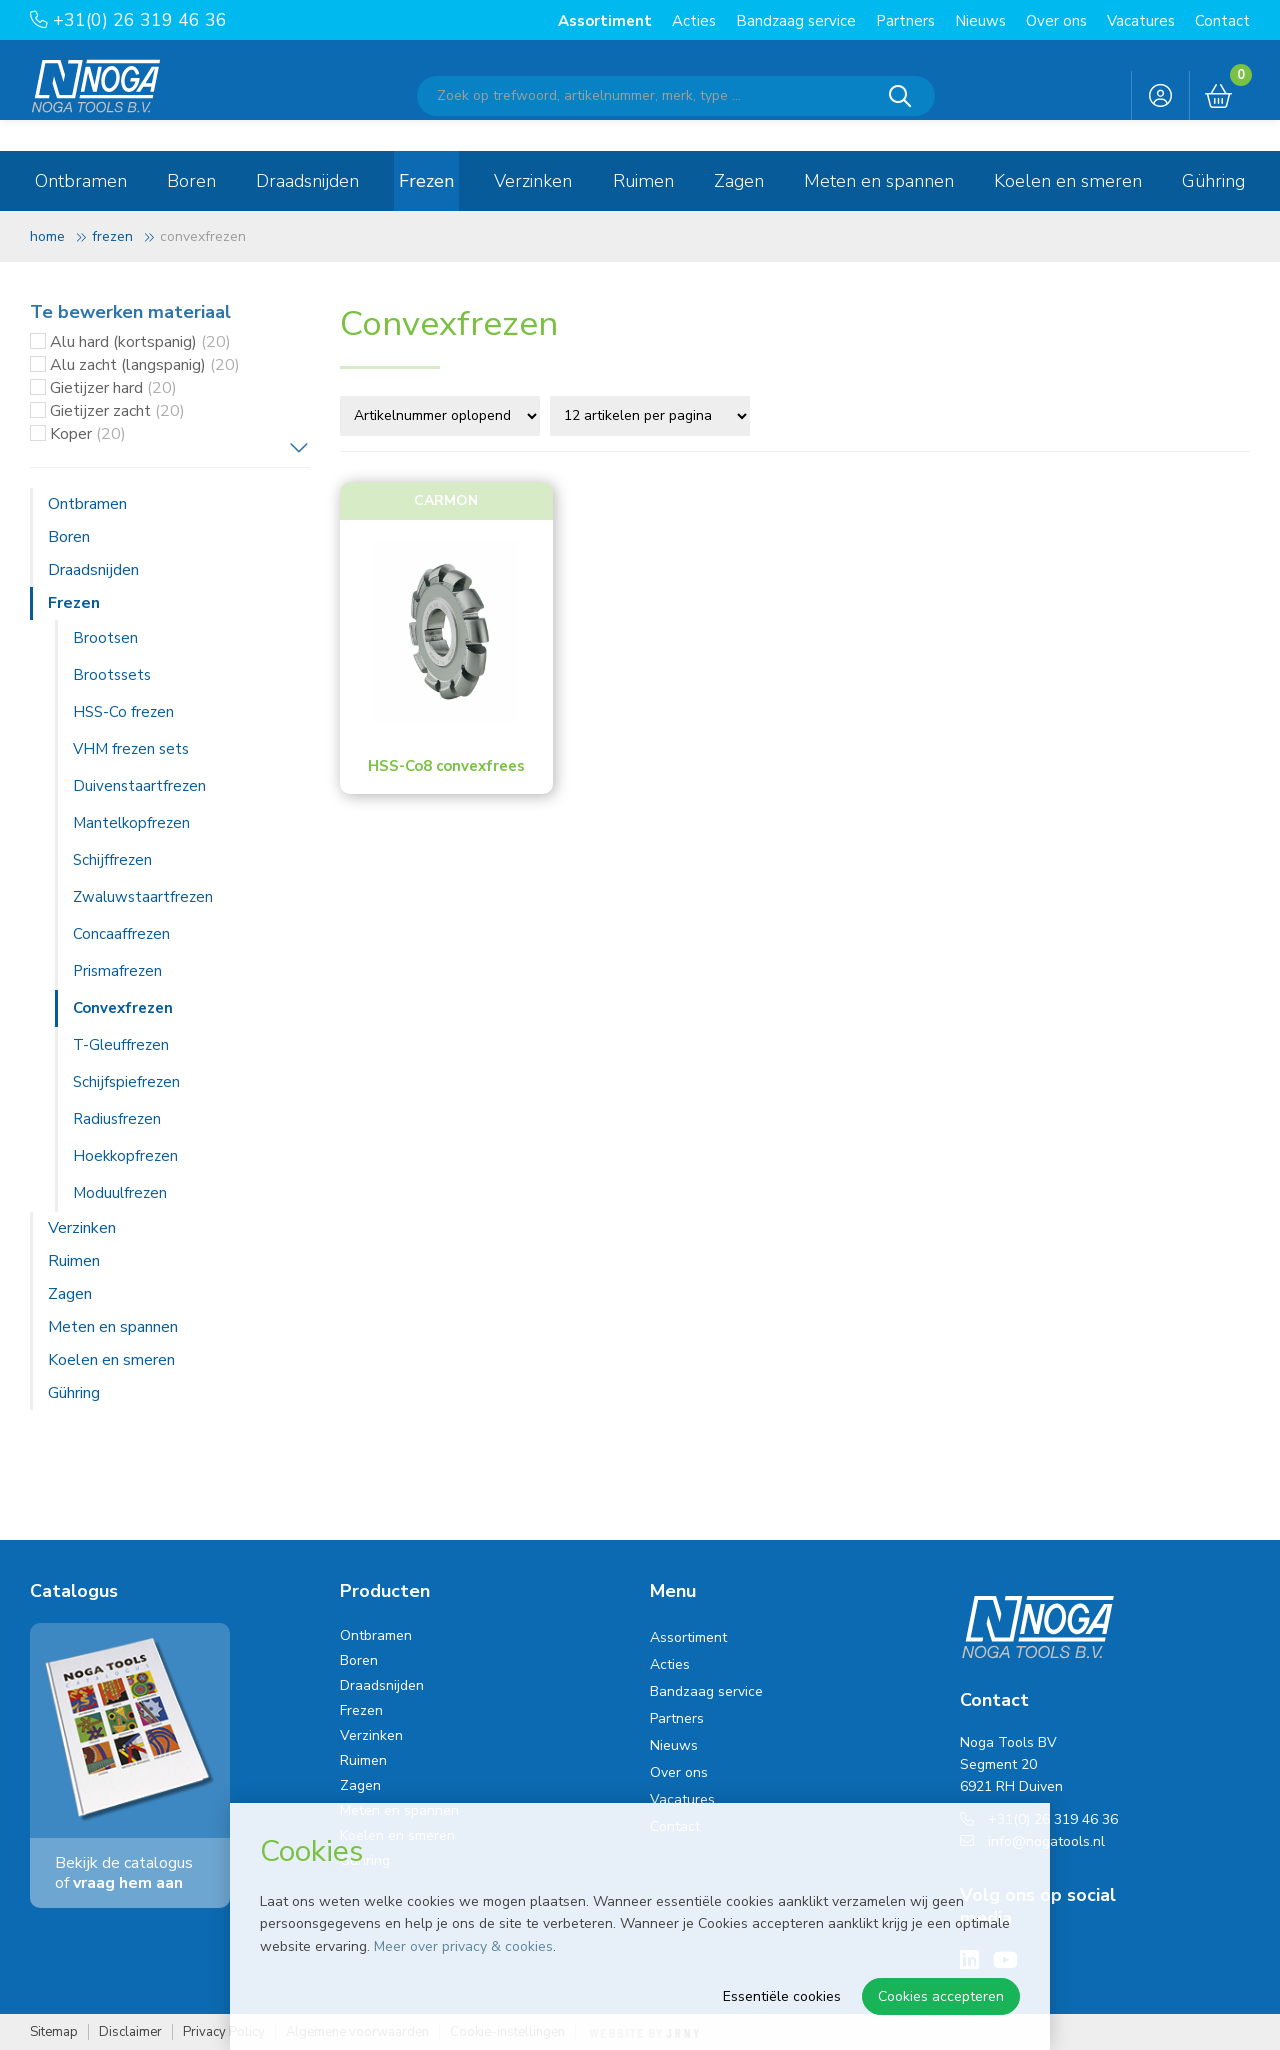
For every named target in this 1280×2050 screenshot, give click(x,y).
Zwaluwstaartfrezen (143, 897)
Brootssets (112, 675)
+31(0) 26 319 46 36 (128, 20)
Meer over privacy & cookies (463, 1946)
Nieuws (980, 21)
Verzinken (533, 181)
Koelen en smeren (1068, 181)
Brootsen (105, 638)
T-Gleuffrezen (121, 1045)
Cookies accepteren (941, 1996)
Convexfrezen (123, 1008)
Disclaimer (130, 2032)
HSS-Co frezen (123, 712)
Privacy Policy (224, 2032)
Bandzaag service (796, 21)
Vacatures (1141, 21)
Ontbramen (81, 181)
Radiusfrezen (117, 1119)
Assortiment (605, 21)
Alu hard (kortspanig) (140, 342)
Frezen (426, 181)
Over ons (1056, 21)
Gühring (1213, 181)
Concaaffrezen (121, 934)
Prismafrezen (117, 971)
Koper (88, 434)
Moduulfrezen (120, 1193)
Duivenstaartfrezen (139, 786)
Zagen (739, 181)
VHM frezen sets (131, 749)
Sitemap (54, 2032)
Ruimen (643, 181)
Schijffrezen (112, 860)
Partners (905, 21)
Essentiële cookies (782, 1996)
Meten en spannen (879, 181)
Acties (694, 21)
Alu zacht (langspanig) (145, 365)
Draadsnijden (307, 181)
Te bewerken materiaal (130, 312)
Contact (1222, 21)
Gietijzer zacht (117, 411)
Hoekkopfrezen (125, 1156)
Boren (191, 181)
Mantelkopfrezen (131, 823)
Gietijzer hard (113, 388)
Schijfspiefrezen (126, 1082)
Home (47, 236)
